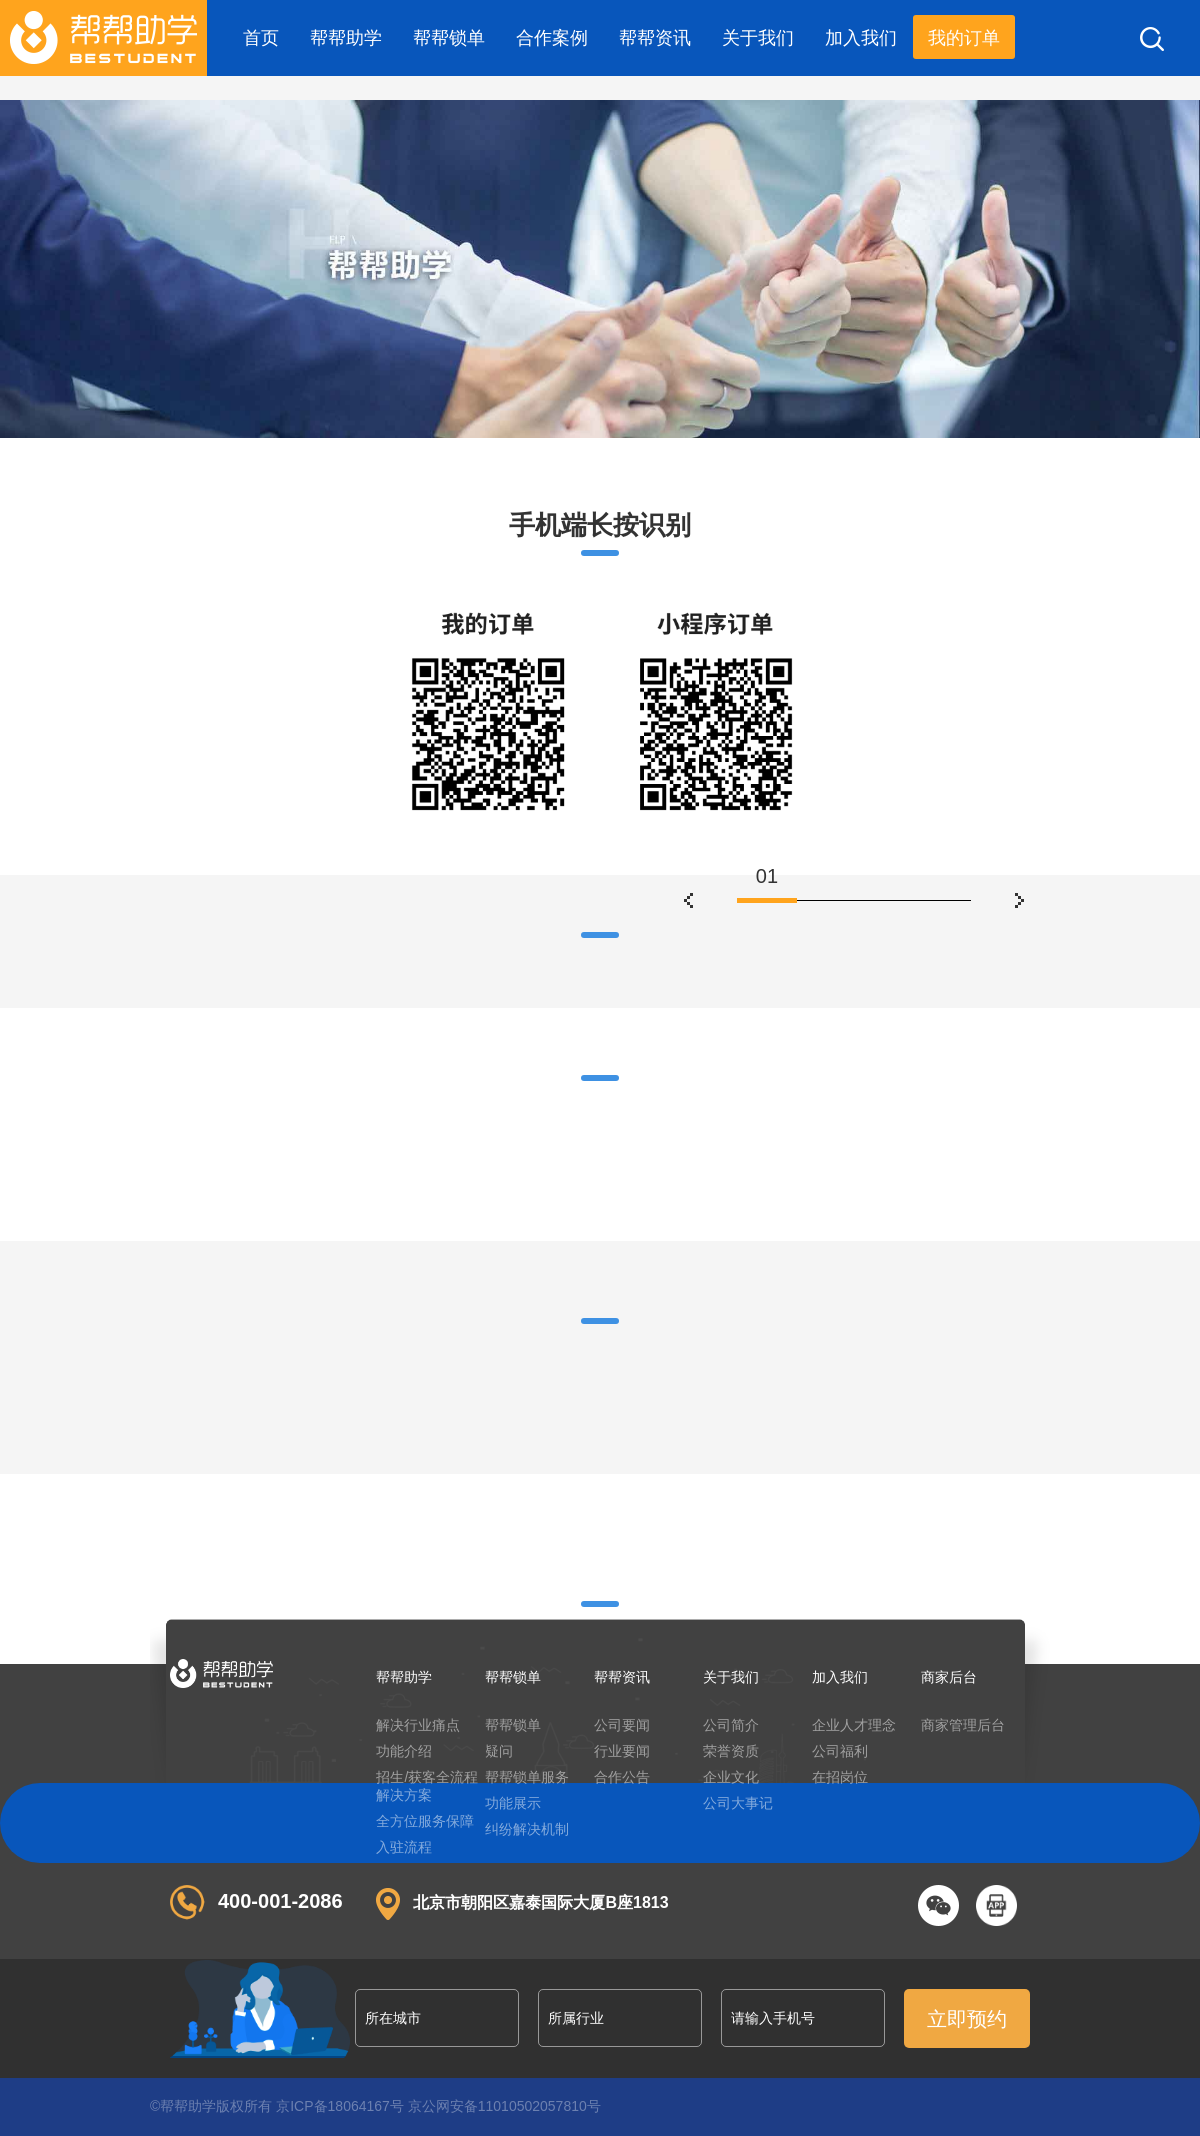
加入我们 (861, 38)
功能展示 (513, 1803)
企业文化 (731, 1777)
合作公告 (622, 1777)
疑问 (499, 1751)
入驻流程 (404, 1847)
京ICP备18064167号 (340, 2106)
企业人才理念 (854, 1725)
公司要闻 (622, 1725)
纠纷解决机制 (527, 1829)
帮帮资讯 (655, 38)
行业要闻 (622, 1751)
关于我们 (758, 38)
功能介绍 (404, 1751)
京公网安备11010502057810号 (504, 2106)
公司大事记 (738, 1803)
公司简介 (731, 1725)
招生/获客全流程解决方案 (427, 1786)
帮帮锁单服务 (527, 1777)
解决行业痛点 (418, 1725)
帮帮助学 (346, 38)
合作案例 (552, 38)
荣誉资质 (731, 1751)
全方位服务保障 (425, 1821)
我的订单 (964, 38)
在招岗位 (840, 1777)
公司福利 (840, 1751)
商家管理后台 (963, 1725)
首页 (261, 38)
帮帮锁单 (449, 38)
